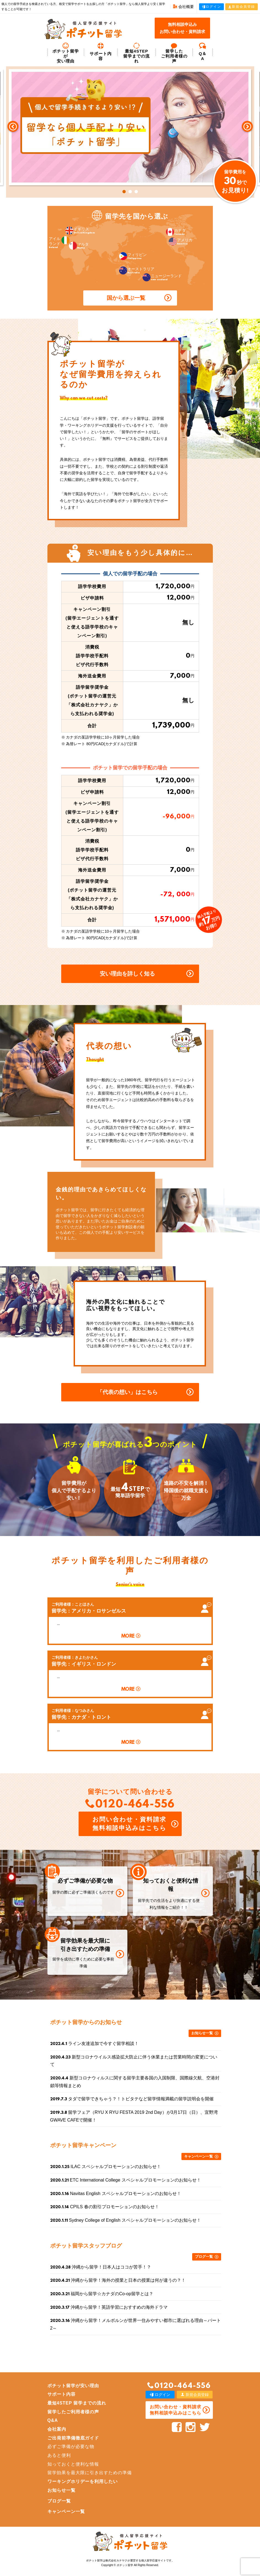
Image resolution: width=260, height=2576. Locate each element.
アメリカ (180, 242)
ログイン (211, 7)
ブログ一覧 (204, 2256)
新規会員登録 (241, 7)
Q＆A (202, 52)
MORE (128, 1636)
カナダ (176, 232)
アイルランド (59, 242)
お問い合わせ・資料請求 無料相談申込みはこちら (129, 1823)
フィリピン (133, 256)
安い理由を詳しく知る (127, 974)
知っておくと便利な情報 (73, 2464)
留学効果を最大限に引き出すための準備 (89, 2472)
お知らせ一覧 (202, 2033)
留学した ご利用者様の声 (174, 53)
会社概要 (183, 6)
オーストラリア (136, 270)
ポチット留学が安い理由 (66, 53)
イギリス (80, 231)
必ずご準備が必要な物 (70, 2446)
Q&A (52, 2420)
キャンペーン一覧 (198, 2156)
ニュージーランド (162, 277)
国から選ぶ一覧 (126, 298)
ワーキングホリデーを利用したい (82, 2481)
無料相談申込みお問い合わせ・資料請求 (182, 28)
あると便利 (59, 2455)
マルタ (79, 246)
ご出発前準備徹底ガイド (73, 2438)
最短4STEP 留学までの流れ (136, 53)
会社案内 (56, 2429)
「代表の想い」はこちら (127, 1392)
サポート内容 (100, 52)
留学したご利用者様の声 (73, 2411)
